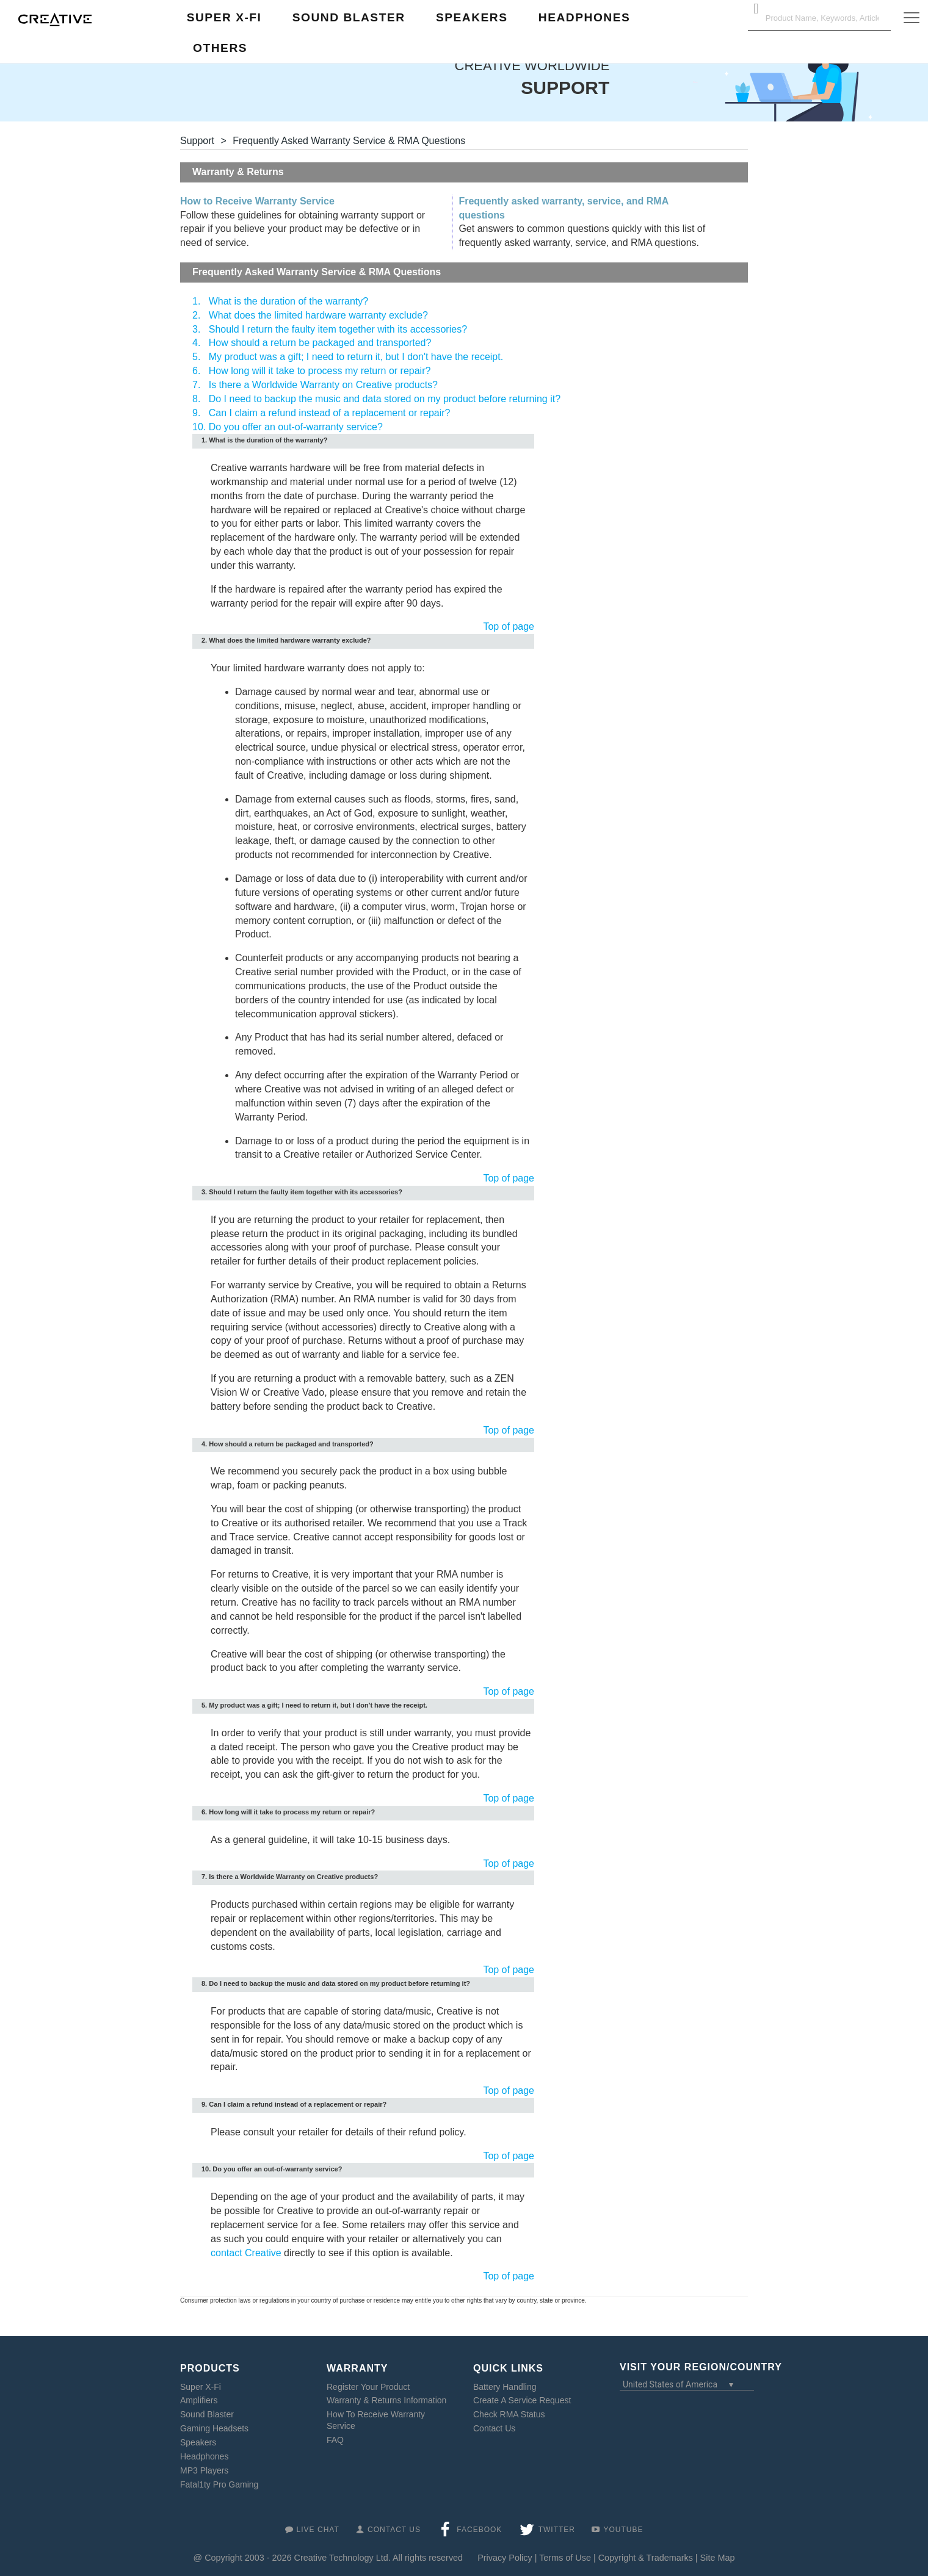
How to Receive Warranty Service (257, 201)
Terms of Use (565, 2558)
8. (196, 399)
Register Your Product (368, 2387)
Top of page (508, 626)
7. (196, 385)
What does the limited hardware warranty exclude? (318, 315)
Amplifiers (198, 2400)
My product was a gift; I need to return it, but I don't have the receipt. (356, 357)
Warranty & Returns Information (386, 2400)
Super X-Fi (200, 2387)
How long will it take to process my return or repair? (320, 371)
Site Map (717, 2558)
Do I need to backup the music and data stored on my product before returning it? (384, 399)
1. (196, 301)
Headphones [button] (584, 17)
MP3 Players (204, 2470)
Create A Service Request (522, 2400)
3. (196, 329)
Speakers (198, 2442)
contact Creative (246, 2253)
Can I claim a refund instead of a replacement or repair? (330, 413)
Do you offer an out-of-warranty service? (296, 427)
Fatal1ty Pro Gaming (219, 2484)
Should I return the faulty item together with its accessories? (338, 329)
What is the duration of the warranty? (288, 301)
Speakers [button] (472, 17)
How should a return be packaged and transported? (320, 342)
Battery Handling (505, 2387)
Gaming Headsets (214, 2428)
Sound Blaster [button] (348, 17)
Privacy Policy (504, 2558)
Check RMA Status (509, 2414)
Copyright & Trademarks (645, 2558)
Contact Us (494, 2428)
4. (196, 342)
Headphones (204, 2456)
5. (196, 357)
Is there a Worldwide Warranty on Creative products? (323, 385)
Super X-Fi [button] (224, 17)
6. (196, 371)
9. (196, 413)
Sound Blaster (207, 2414)
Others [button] (220, 47)
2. (196, 315)
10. (199, 427)
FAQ (335, 2440)
